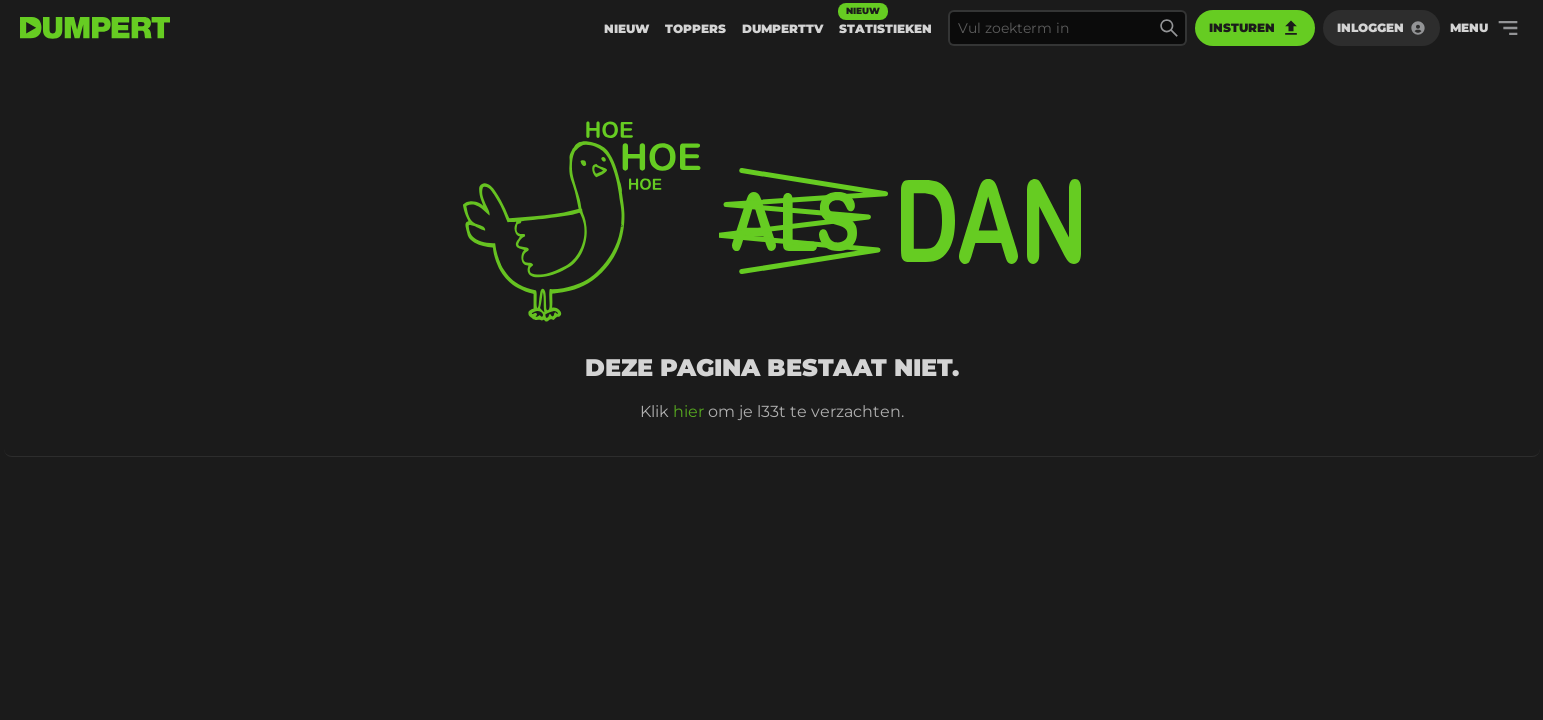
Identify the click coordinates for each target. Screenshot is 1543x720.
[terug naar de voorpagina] (95, 28)
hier (688, 411)
